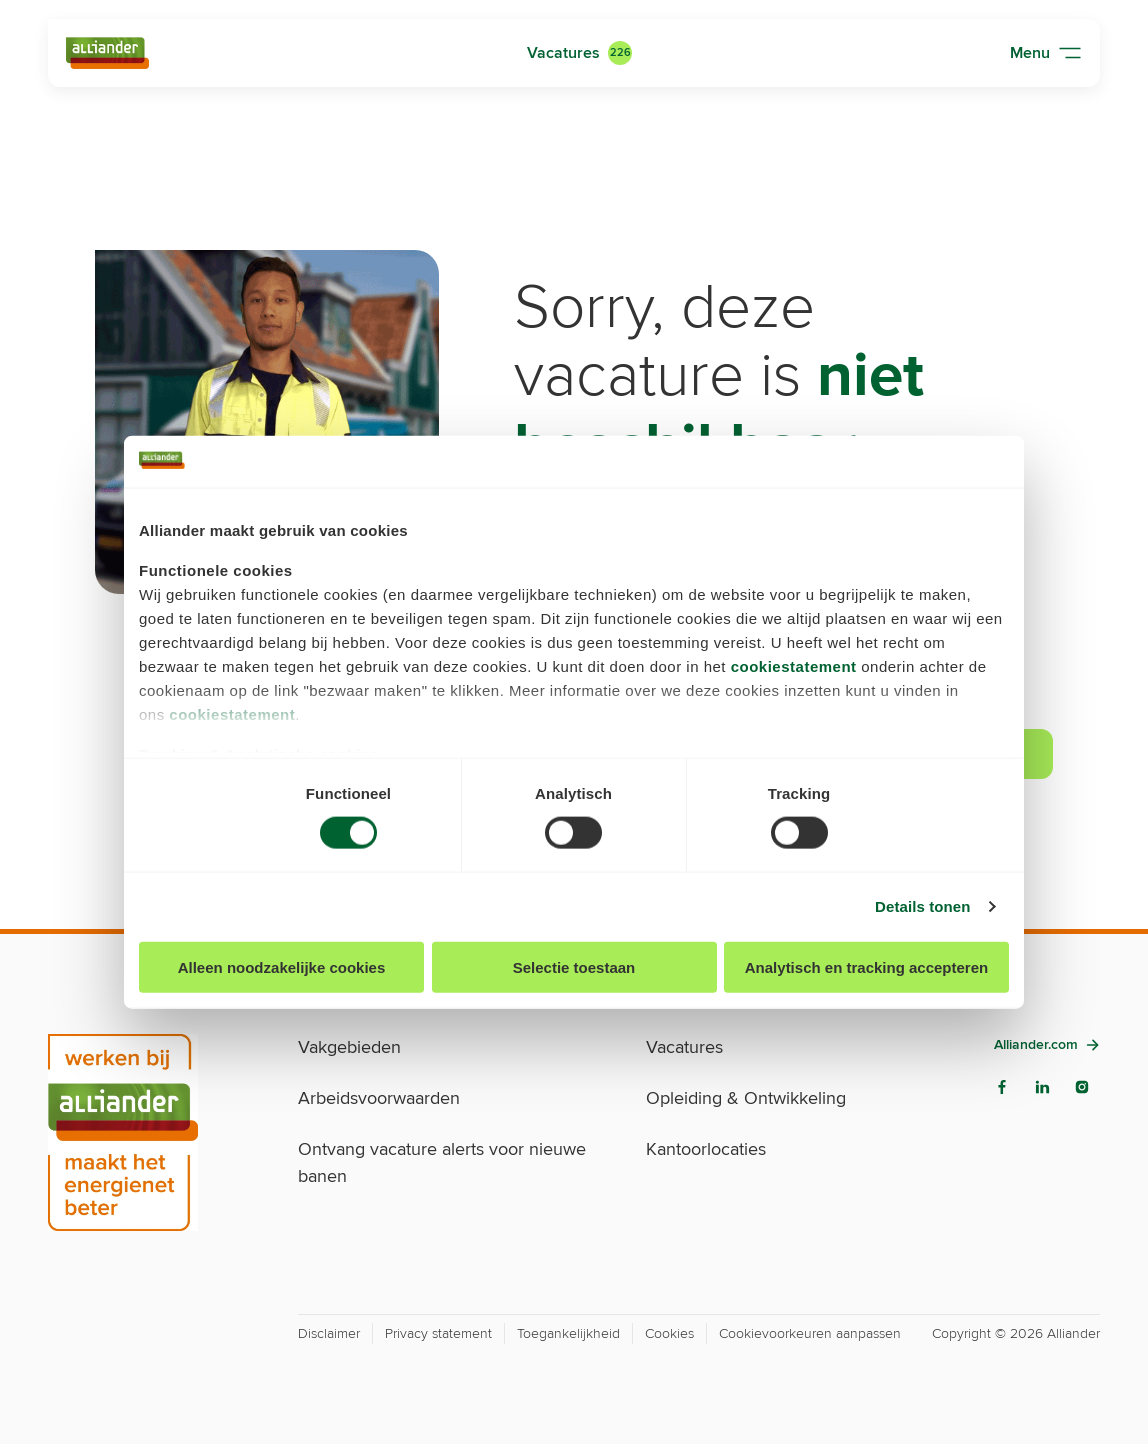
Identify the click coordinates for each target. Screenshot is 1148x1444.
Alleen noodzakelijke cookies (282, 966)
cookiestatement (794, 666)
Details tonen (922, 906)
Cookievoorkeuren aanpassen (810, 1333)
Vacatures (563, 53)
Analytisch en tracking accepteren (866, 966)
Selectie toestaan (574, 966)
